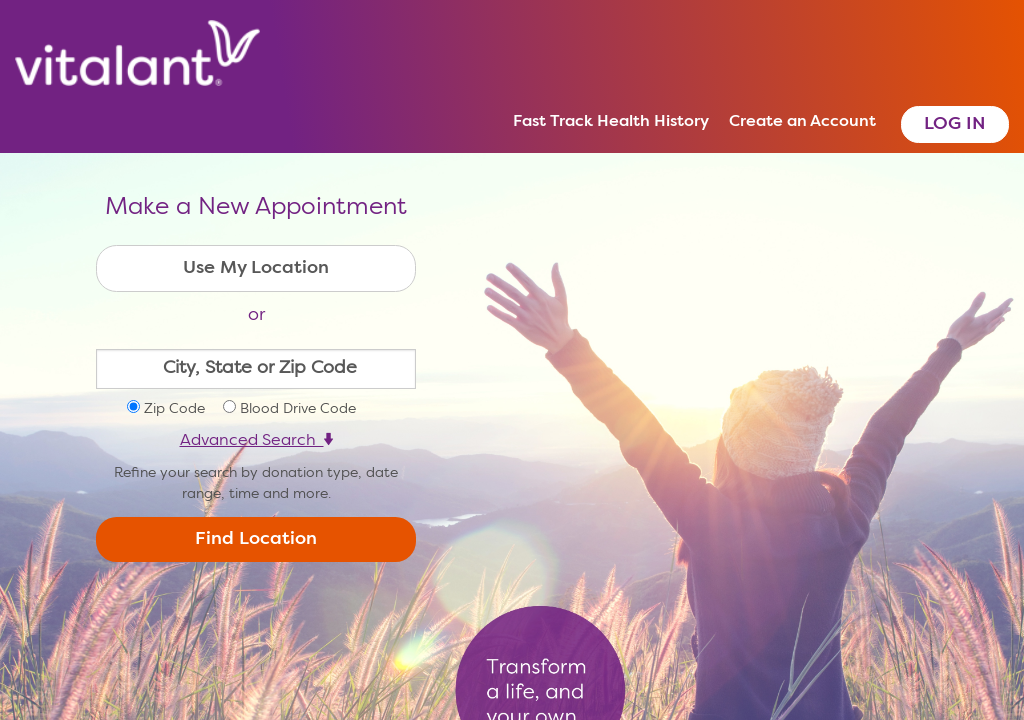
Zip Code (174, 409)
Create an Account (802, 122)
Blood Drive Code (298, 409)
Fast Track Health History (611, 122)
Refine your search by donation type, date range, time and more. (256, 483)
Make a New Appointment (256, 208)
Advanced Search (256, 441)
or (256, 315)
